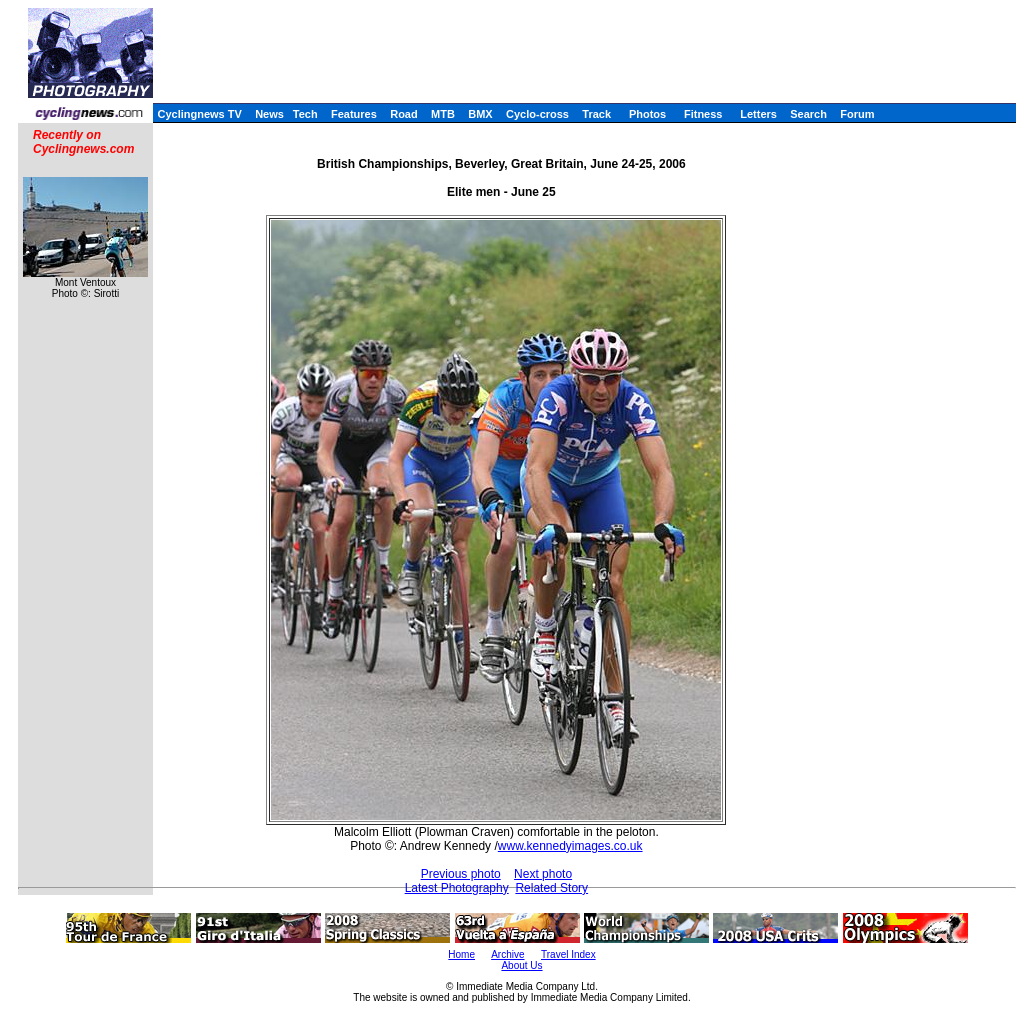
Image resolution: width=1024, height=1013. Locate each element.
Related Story (551, 888)
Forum (857, 114)
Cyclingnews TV (199, 114)
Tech (305, 114)
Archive (507, 954)
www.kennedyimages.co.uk (570, 846)
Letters (758, 114)
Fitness (703, 114)
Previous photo (461, 874)
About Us (521, 965)
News (269, 114)
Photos (647, 114)
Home (461, 954)
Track (596, 114)
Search (808, 114)
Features (354, 114)
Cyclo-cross (537, 114)
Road (404, 114)
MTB (443, 114)
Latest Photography (457, 888)
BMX (480, 114)
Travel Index (568, 954)
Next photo (543, 874)
